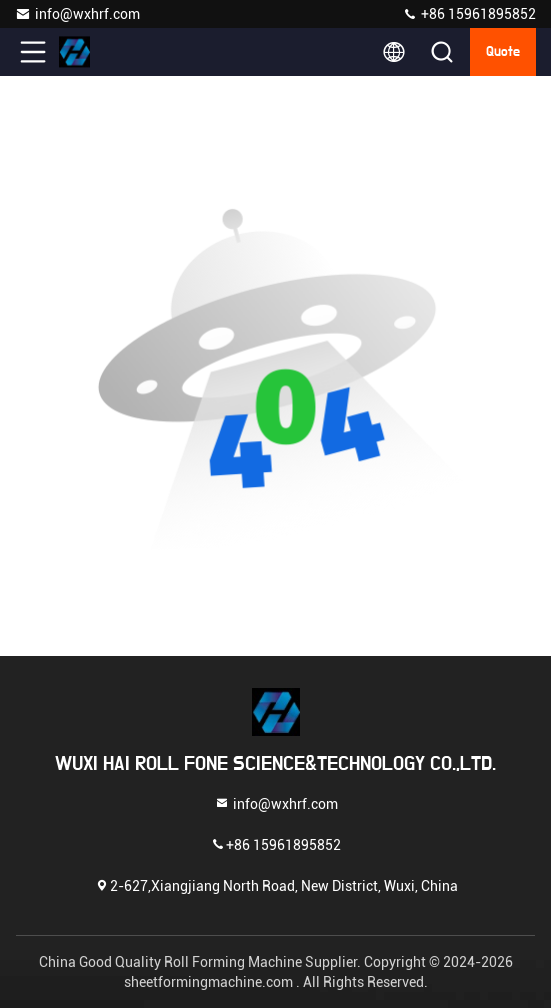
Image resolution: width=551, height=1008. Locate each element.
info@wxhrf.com (77, 14)
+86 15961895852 (469, 14)
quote (503, 52)
